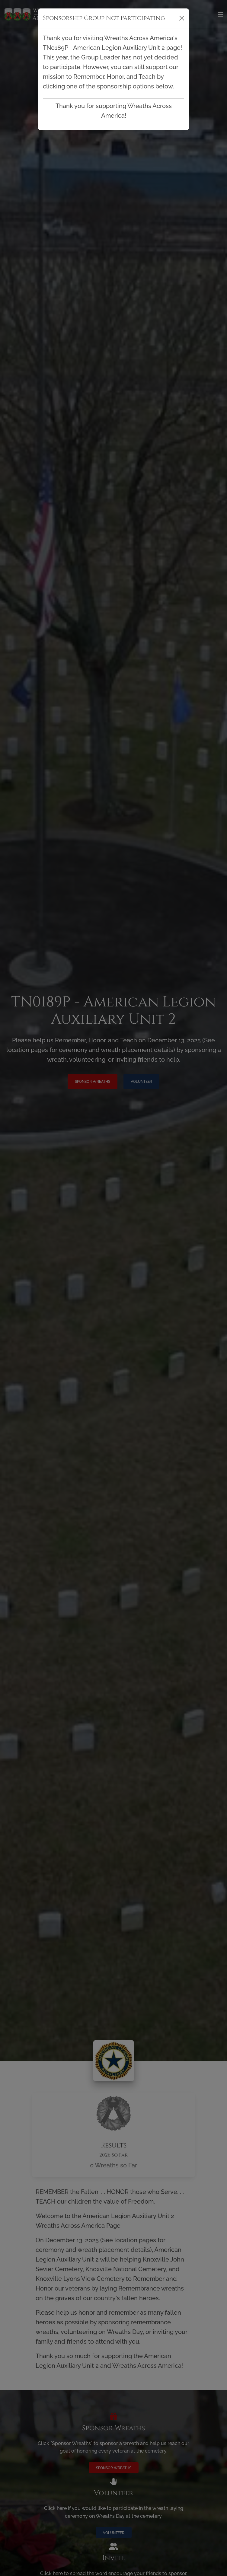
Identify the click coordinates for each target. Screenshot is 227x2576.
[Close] (182, 18)
